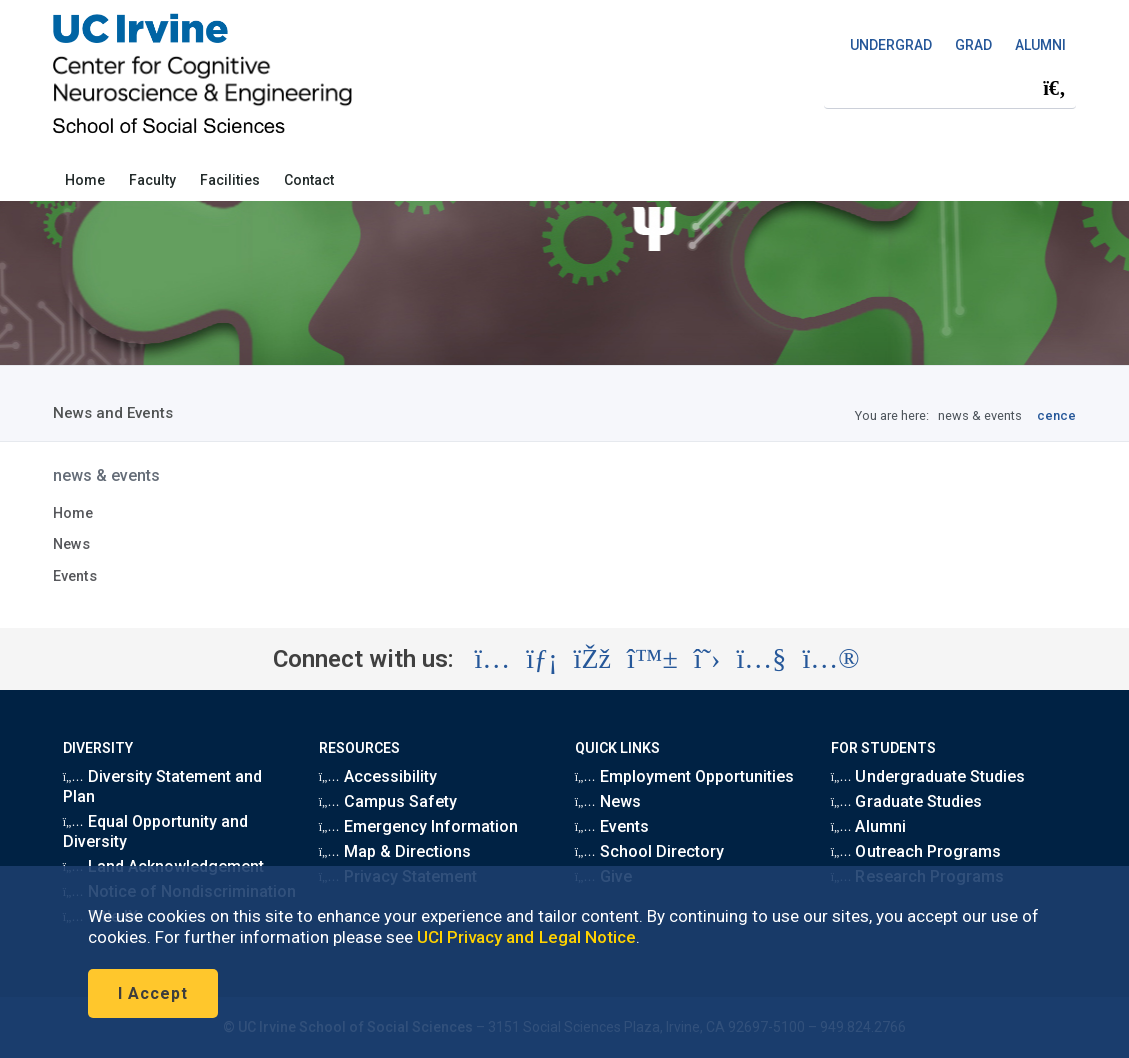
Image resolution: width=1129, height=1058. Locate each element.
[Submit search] (1054, 88)
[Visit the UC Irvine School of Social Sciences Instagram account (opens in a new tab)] (492, 659)
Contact (309, 180)
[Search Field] (950, 87)
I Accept (153, 993)
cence (1056, 415)
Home (85, 180)
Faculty (152, 180)
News (71, 544)
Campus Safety (388, 801)
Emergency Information (418, 826)
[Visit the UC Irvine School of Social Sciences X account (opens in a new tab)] (707, 659)
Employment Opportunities (685, 776)
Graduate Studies (906, 801)
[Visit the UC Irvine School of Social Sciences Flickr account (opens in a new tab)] (830, 659)
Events (75, 576)
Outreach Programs (916, 851)
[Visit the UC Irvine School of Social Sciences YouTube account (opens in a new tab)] (761, 659)
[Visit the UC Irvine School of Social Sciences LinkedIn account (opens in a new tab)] (541, 659)
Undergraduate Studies (928, 776)
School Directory (649, 851)
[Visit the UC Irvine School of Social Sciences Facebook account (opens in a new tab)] (592, 659)
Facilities (230, 180)
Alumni (868, 826)
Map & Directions (395, 851)
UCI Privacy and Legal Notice (526, 937)
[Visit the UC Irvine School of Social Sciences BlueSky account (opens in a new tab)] (652, 659)
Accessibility (378, 776)
